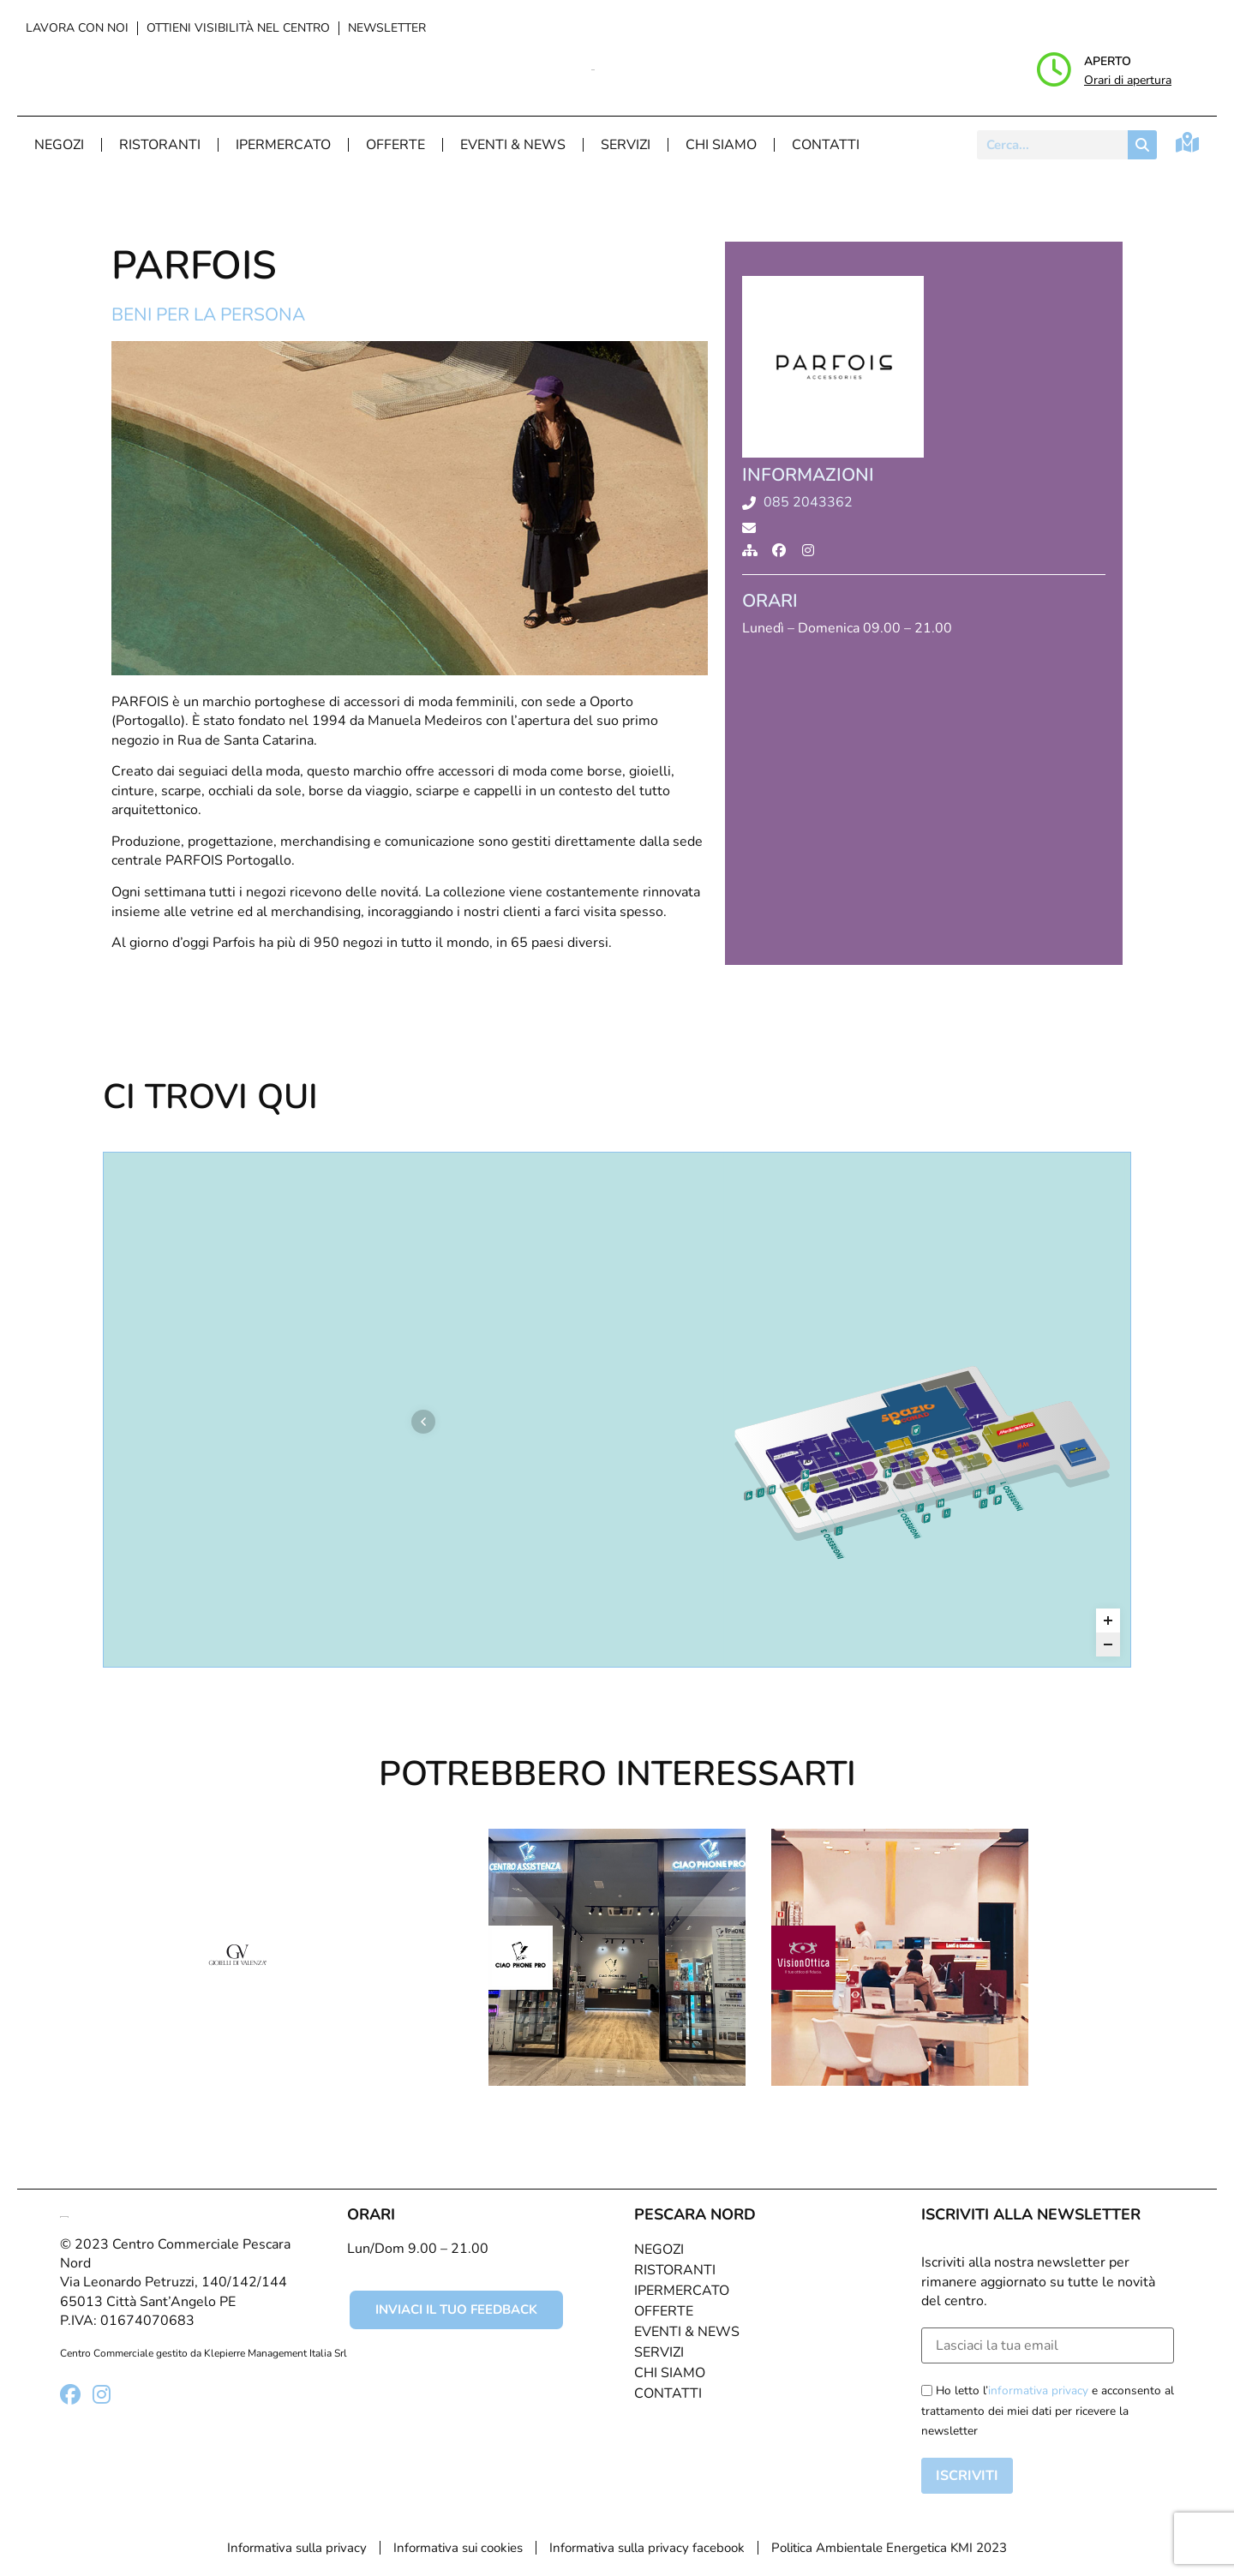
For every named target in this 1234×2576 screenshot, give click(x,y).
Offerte (395, 144)
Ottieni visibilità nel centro (238, 28)
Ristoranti (160, 144)
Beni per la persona (208, 314)
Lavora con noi (77, 28)
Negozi (59, 144)
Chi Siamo (721, 144)
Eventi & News (513, 144)
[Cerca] (1142, 144)
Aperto (1107, 61)
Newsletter (387, 28)
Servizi (625, 144)
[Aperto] (1054, 69)
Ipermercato (283, 144)
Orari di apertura (1127, 80)
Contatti (826, 144)
